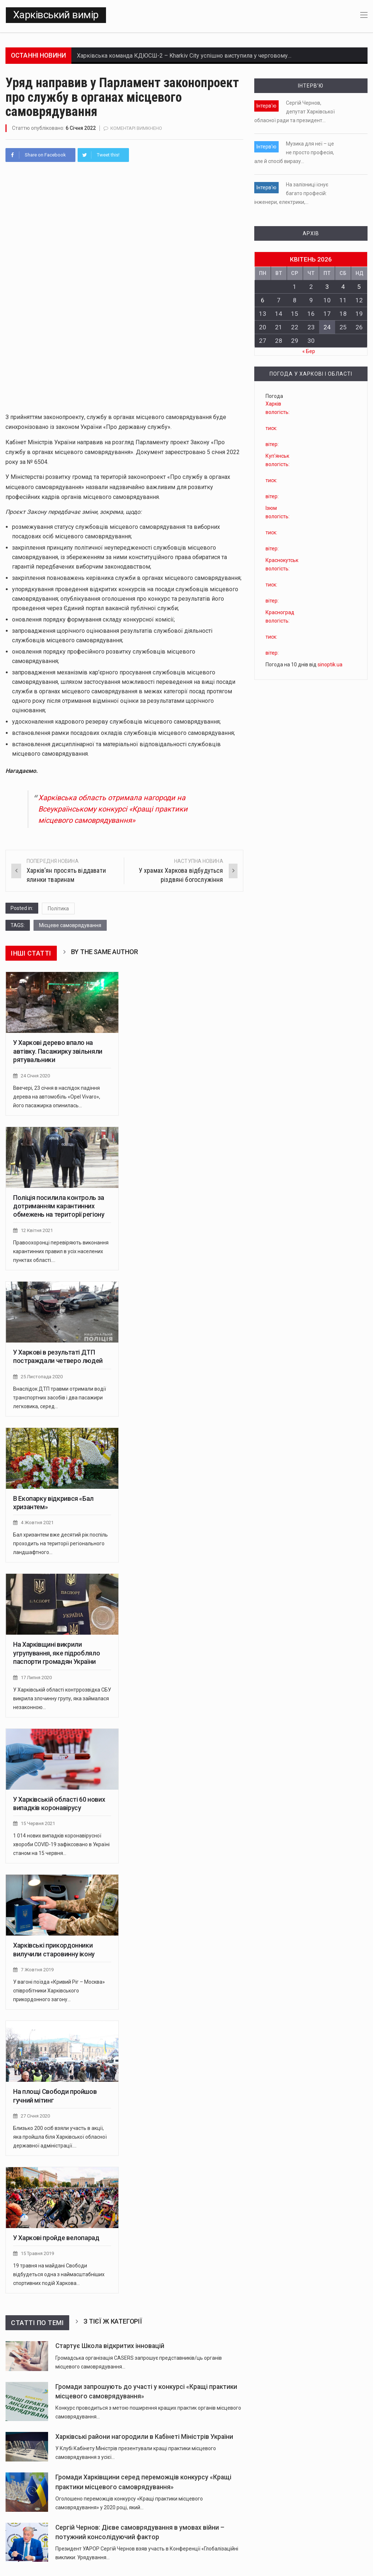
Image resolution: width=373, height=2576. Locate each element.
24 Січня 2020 (35, 1074)
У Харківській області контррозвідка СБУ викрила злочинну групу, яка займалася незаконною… (62, 1695)
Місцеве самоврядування (70, 924)
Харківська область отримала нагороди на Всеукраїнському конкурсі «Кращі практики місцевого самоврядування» (113, 808)
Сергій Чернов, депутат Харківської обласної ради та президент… (294, 111)
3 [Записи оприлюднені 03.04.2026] (327, 286)
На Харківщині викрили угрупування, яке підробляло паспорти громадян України (56, 1650)
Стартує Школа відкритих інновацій (109, 2341)
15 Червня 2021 (38, 1821)
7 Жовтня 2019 (37, 1966)
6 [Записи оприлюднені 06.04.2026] (262, 300)
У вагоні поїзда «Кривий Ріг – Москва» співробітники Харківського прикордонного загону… (59, 1987)
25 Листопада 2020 (42, 1375)
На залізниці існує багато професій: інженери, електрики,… (291, 193)
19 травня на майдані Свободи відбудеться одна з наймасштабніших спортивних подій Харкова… (59, 2270)
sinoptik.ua (330, 664)
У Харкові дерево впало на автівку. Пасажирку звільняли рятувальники (57, 1050)
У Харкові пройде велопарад (56, 2234)
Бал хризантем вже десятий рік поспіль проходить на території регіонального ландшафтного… (60, 1541)
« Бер (308, 351)
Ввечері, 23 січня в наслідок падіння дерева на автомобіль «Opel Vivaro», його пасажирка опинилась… (56, 1095)
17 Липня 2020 (36, 1675)
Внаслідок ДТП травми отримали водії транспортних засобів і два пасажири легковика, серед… (59, 1395)
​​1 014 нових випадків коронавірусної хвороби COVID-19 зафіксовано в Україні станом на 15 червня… (61, 1841)
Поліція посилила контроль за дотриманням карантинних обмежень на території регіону (59, 1204)
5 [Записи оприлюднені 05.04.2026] (359, 286)
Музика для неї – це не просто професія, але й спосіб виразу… (294, 152)
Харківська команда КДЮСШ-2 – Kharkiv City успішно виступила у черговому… (184, 55)
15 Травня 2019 (37, 2249)
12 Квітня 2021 (37, 1229)
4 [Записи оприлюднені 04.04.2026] (343, 286)
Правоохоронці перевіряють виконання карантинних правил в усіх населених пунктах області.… (61, 1249)
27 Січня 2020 (35, 2112)
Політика (58, 908)
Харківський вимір (55, 15)
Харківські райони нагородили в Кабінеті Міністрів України (144, 2432)
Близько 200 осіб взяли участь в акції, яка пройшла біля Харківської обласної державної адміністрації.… (60, 2133)
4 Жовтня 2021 (37, 1520)
